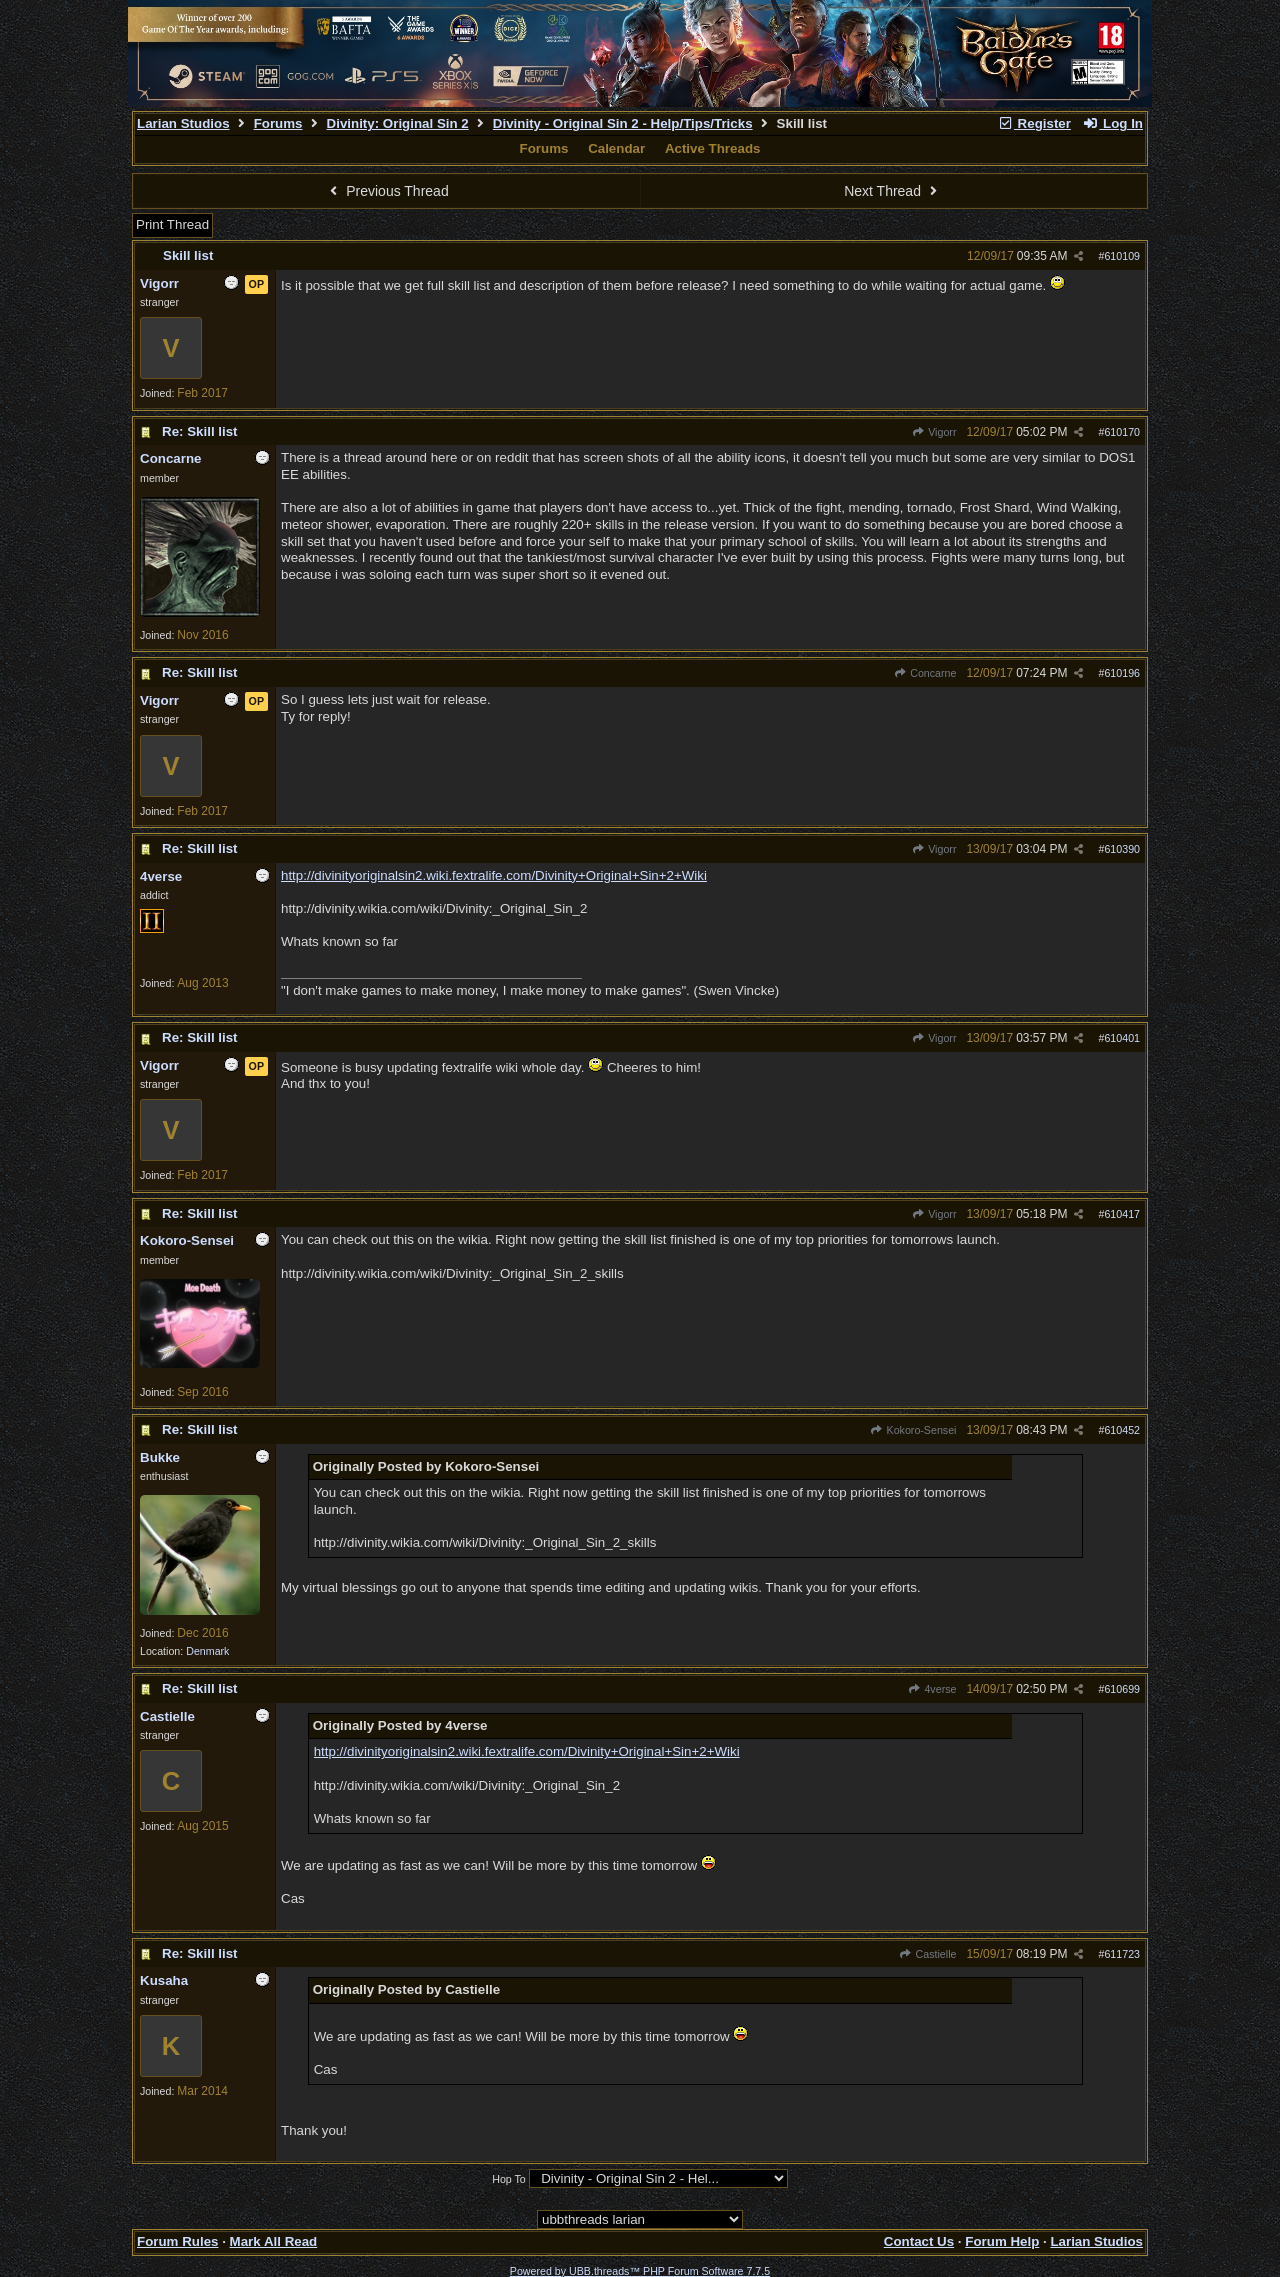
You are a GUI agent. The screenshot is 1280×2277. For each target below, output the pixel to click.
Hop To (509, 2179)
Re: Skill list (200, 431)
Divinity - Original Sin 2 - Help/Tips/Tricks (623, 123)
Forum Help (1002, 2241)
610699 (1122, 1689)
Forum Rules (177, 2241)
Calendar (616, 148)
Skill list (188, 255)
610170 (1122, 432)
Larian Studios (183, 123)
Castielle (927, 1954)
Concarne (925, 673)
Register (1034, 123)
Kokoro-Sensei (913, 1430)
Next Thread (893, 191)
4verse (932, 1689)
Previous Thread (387, 191)
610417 (1122, 1214)
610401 (1122, 1038)
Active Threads (713, 148)
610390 (1122, 849)
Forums (278, 123)
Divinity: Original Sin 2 (398, 123)
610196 (1122, 673)
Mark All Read (274, 2241)
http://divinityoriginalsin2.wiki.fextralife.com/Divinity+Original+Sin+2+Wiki (494, 875)
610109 (1122, 256)
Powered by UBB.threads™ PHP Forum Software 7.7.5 (640, 2271)
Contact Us (919, 2241)
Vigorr (934, 432)
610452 (1122, 1430)
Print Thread (172, 224)
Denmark (207, 1651)
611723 (1122, 1954)
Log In (1113, 123)
